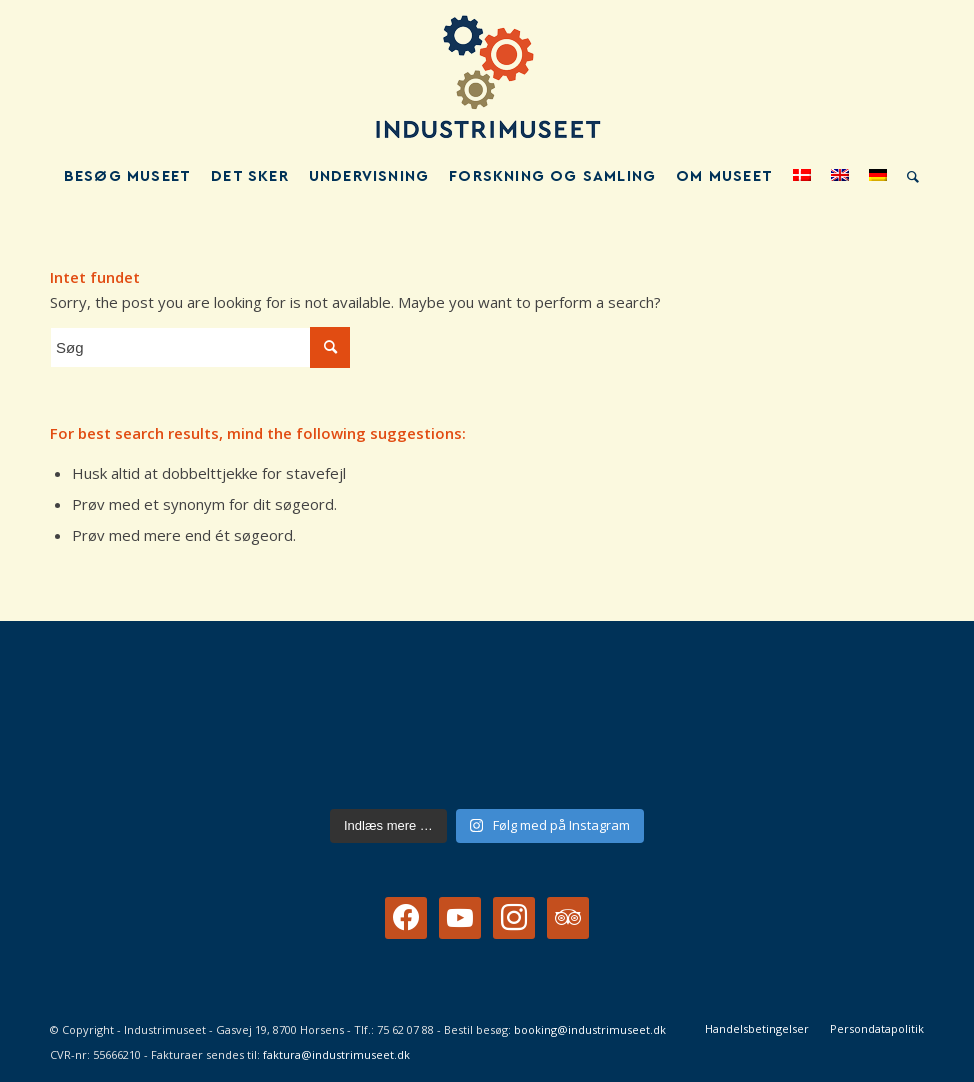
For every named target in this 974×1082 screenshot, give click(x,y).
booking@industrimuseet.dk (590, 1029)
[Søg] (908, 177)
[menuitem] (127, 177)
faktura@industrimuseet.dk (336, 1054)
